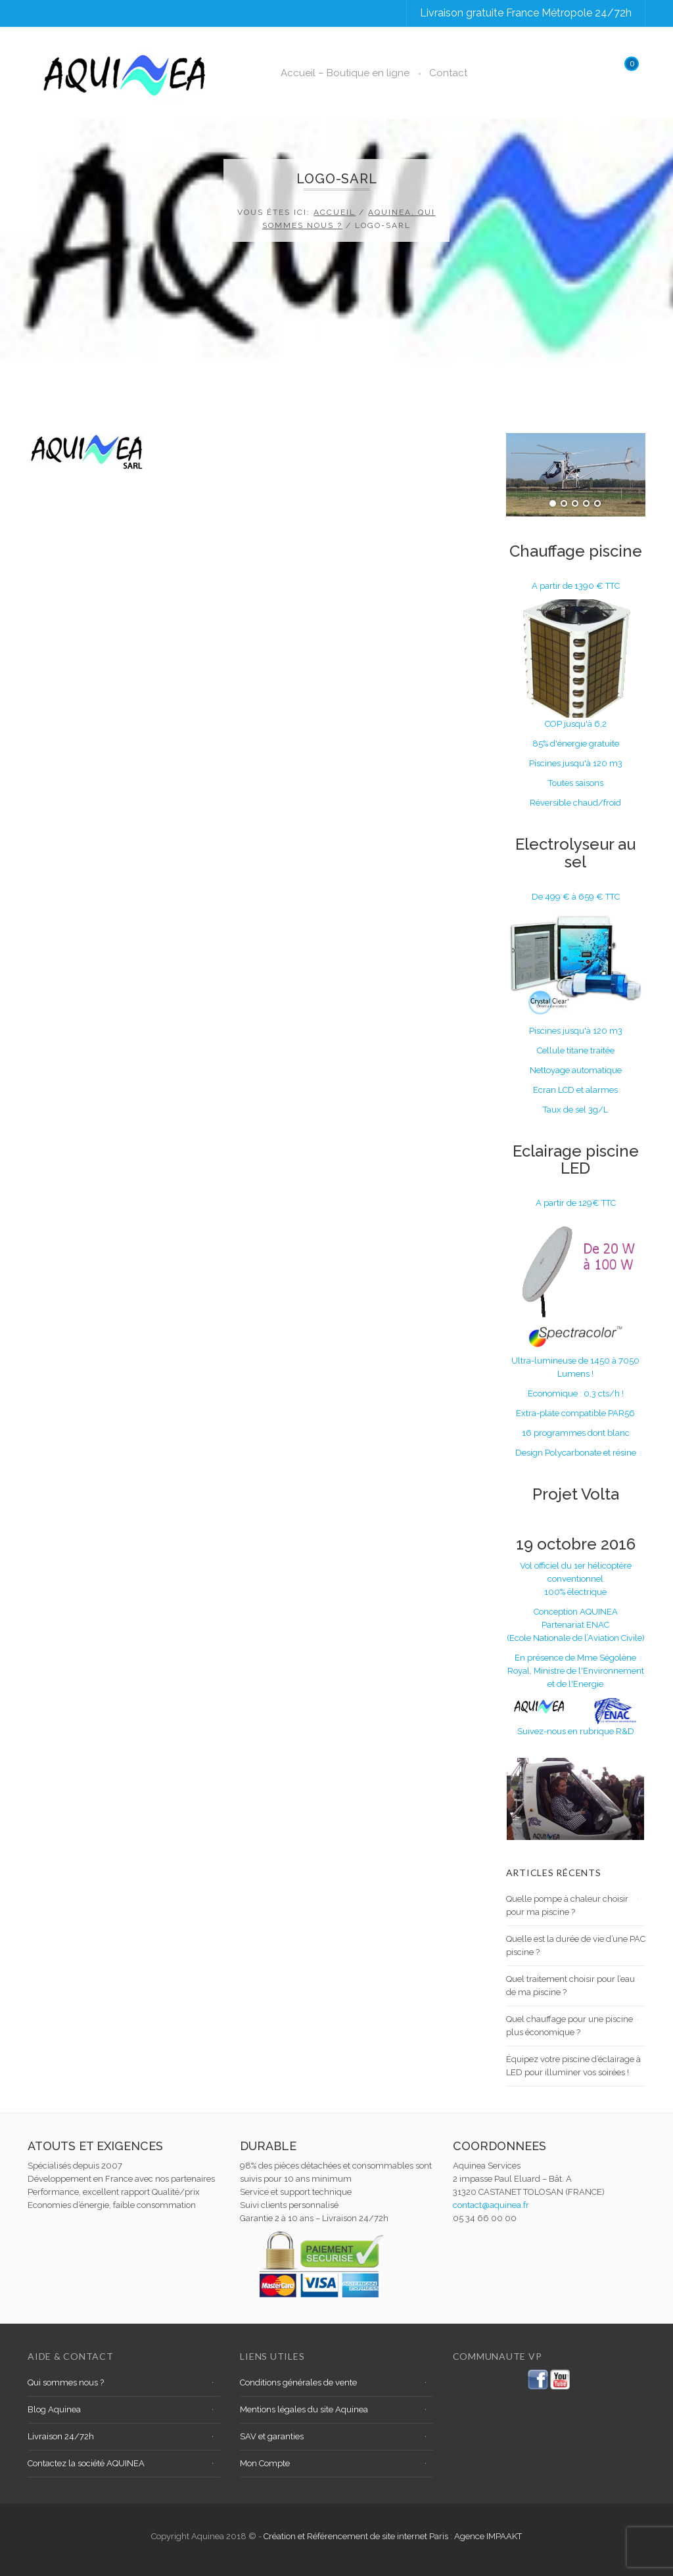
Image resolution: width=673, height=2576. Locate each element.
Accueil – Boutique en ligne (345, 73)
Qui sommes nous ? (66, 2382)
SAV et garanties (272, 2436)
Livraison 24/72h (61, 2436)
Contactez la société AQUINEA (86, 2463)
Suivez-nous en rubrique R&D (575, 1731)
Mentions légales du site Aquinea (304, 2409)
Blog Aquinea (54, 2409)
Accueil (334, 212)
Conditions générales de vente (298, 2382)
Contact (448, 73)
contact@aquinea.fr (491, 2205)
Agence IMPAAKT (488, 2536)
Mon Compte (265, 2463)
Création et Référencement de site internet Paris (357, 2536)
